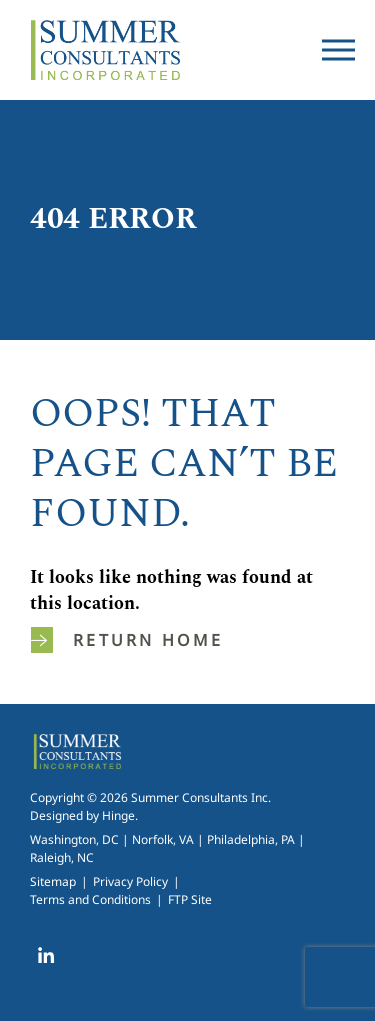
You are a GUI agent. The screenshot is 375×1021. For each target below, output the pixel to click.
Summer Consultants (105, 50)
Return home (127, 640)
